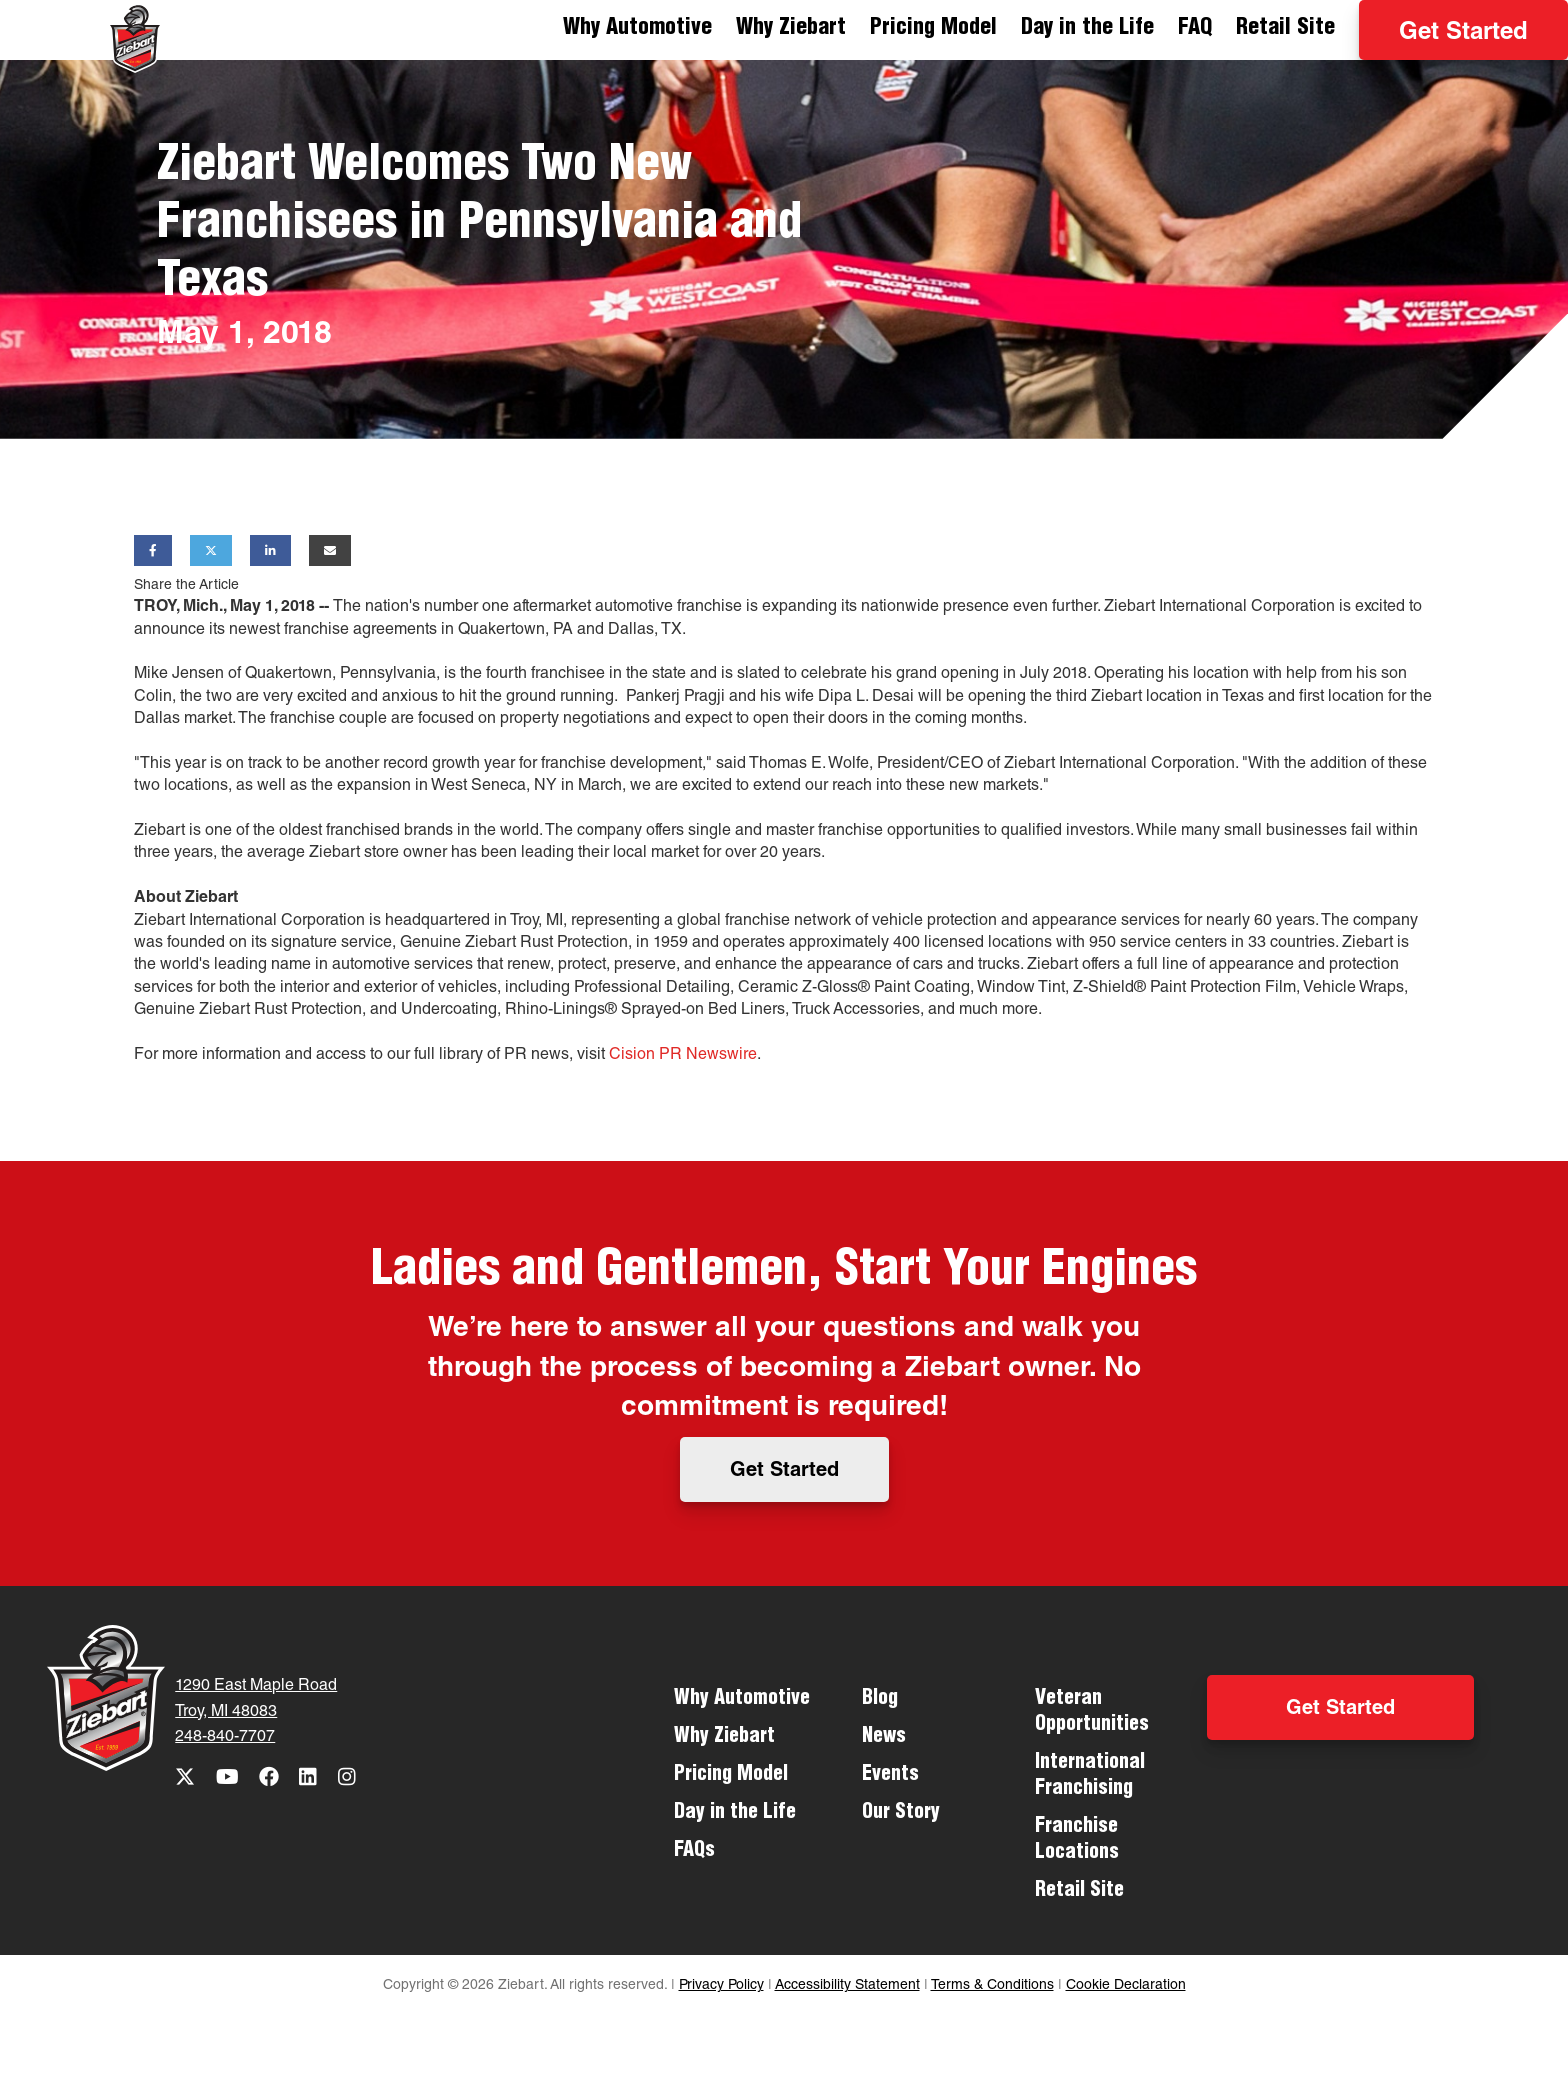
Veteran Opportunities (1092, 1713)
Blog (880, 1700)
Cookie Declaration (1126, 1986)
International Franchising (1090, 1777)
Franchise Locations (1077, 1841)
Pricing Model (933, 29)
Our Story (901, 1814)
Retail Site (1285, 29)
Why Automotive (637, 29)
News (884, 1738)
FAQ (1195, 29)
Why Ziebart (791, 29)
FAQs (694, 1852)
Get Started (1463, 34)
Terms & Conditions (992, 1986)
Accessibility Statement (847, 1986)
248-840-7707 (225, 1738)
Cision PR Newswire (683, 1056)
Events (890, 1776)
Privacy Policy (721, 1986)
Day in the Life (1087, 29)
